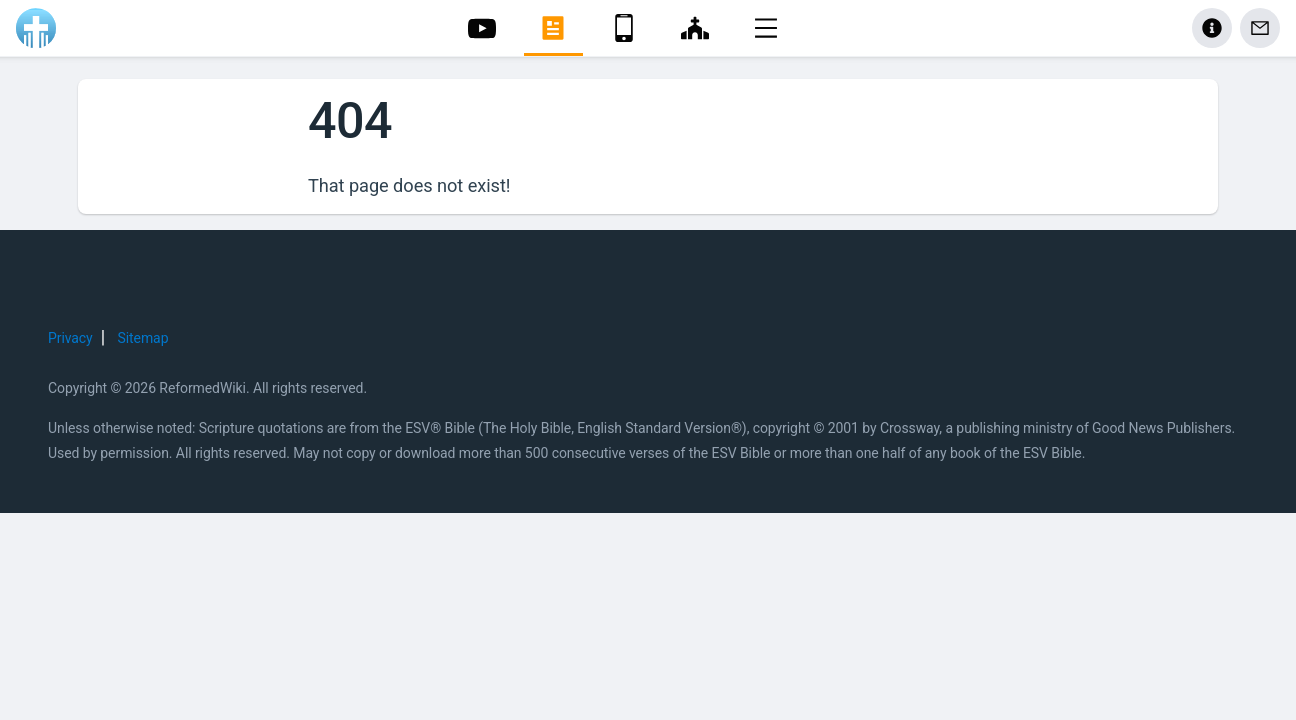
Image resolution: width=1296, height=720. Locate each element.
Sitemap (143, 338)
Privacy (70, 338)
